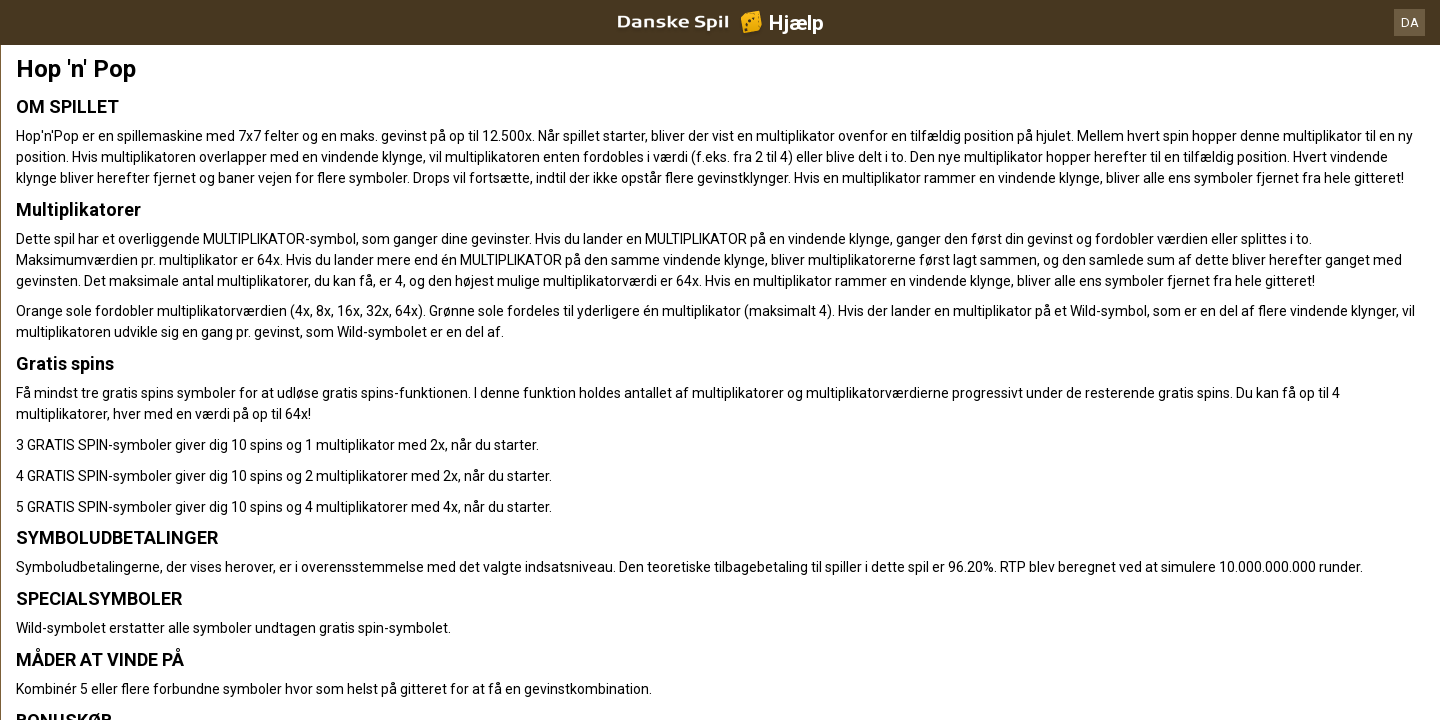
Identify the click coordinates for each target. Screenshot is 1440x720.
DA (1410, 22)
